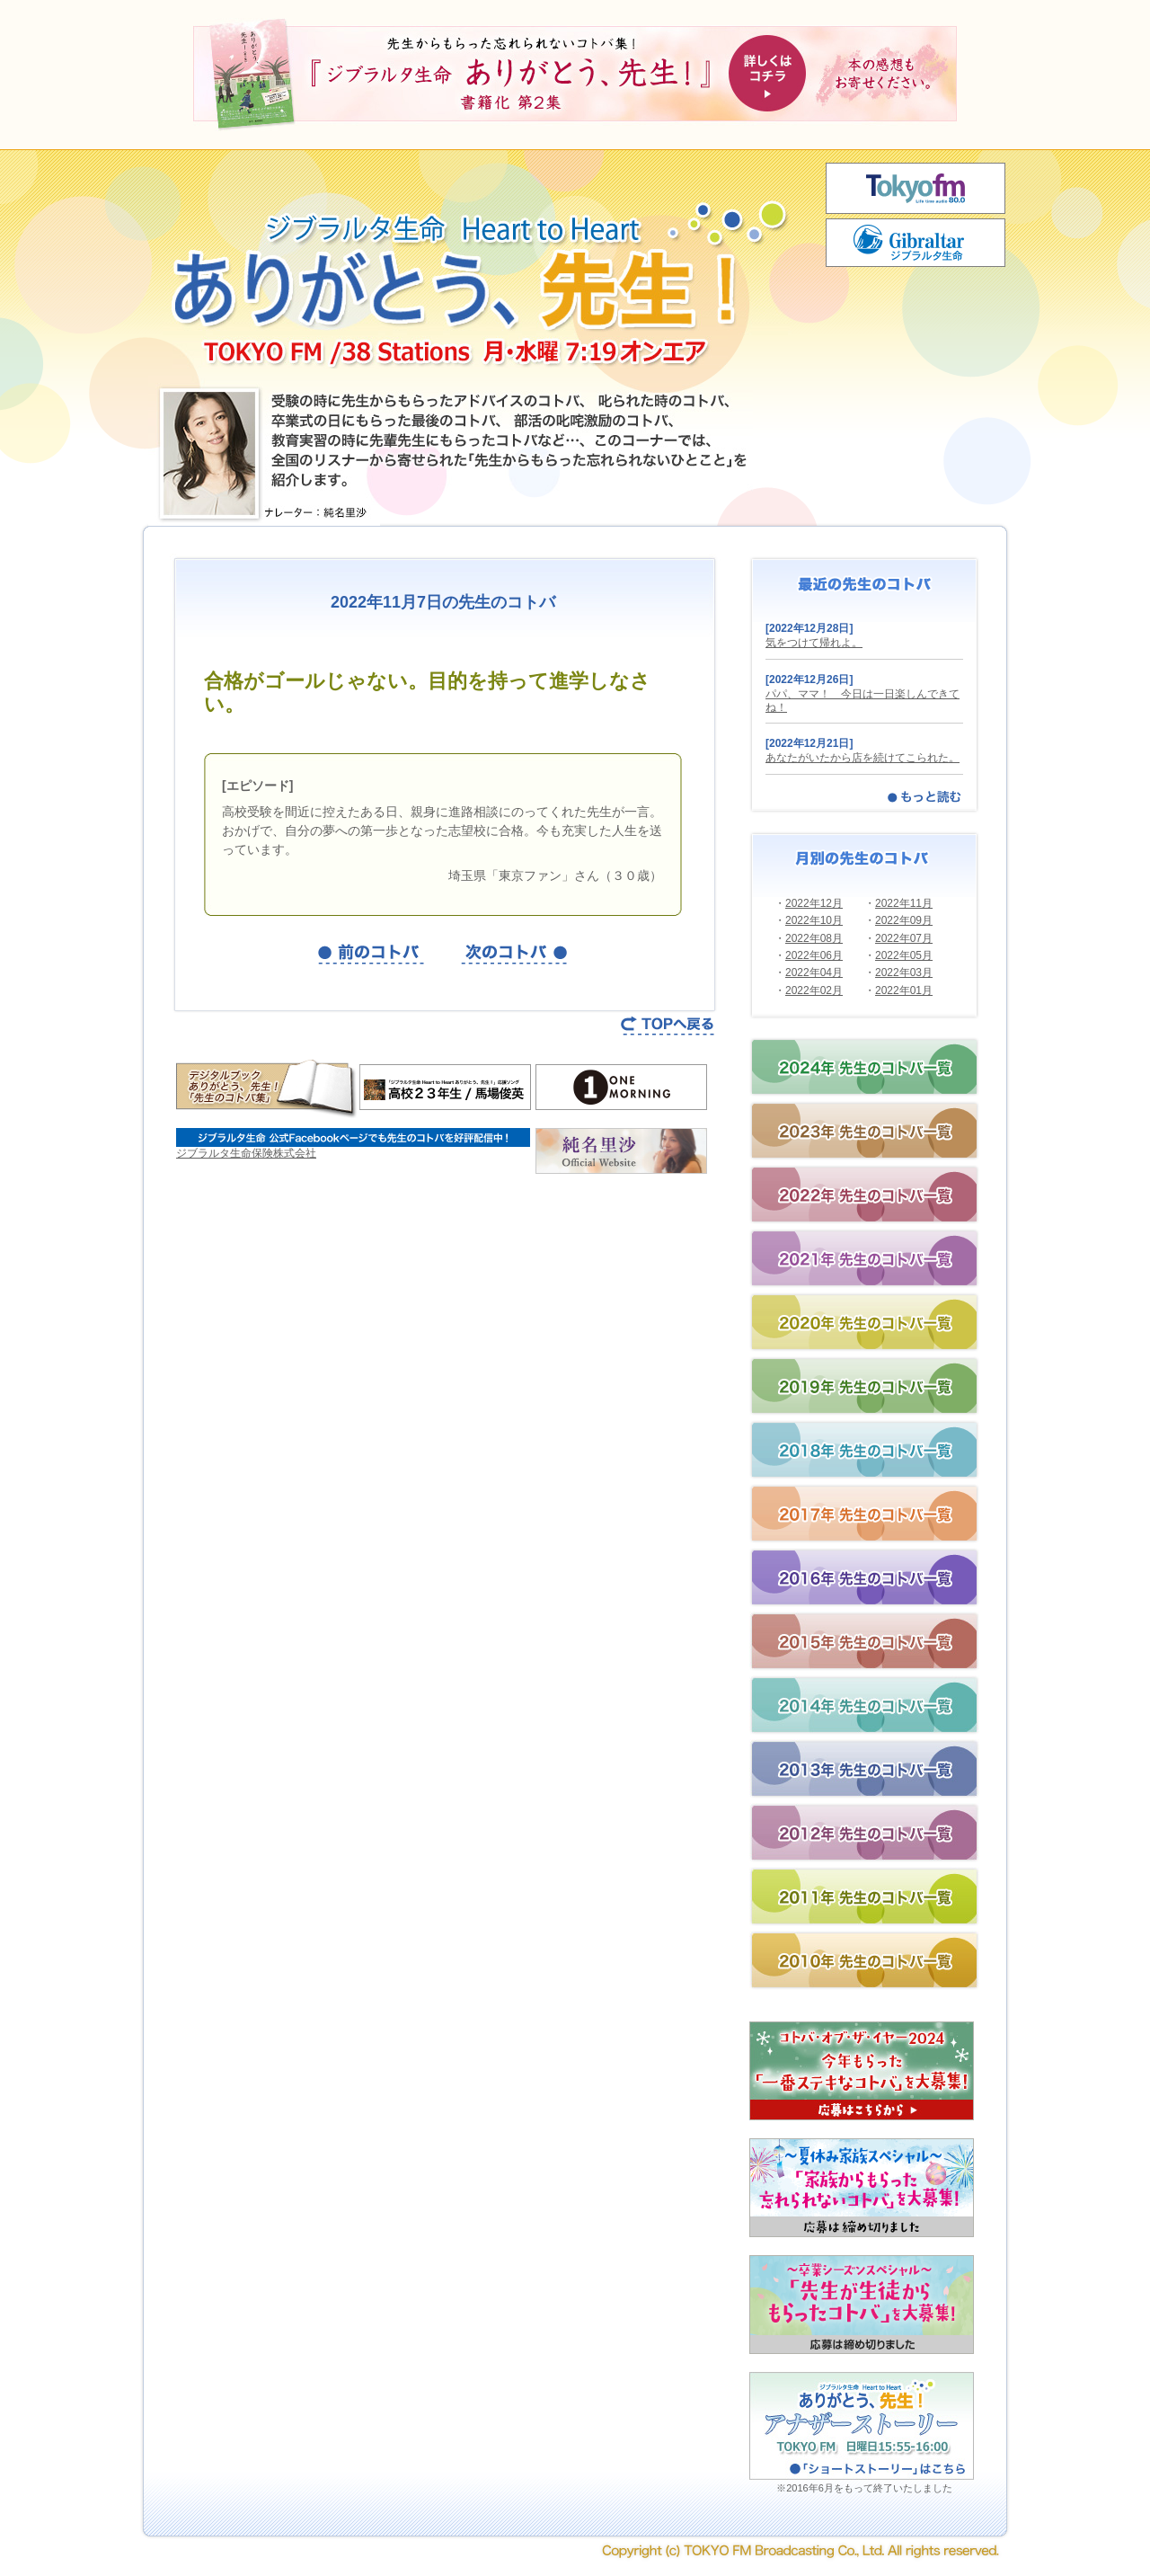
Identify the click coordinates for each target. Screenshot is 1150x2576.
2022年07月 (904, 938)
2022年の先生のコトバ (864, 1194)
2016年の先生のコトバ (864, 1577)
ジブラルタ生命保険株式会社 (246, 1153)
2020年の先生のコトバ (864, 1322)
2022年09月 (904, 920)
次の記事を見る (515, 954)
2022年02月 (814, 990)
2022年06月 (814, 955)
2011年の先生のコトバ (864, 1896)
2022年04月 (814, 972)
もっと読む (924, 796)
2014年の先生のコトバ (864, 1705)
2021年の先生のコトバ (864, 1258)
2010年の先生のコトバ (864, 1960)
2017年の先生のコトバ (864, 1513)
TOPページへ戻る (668, 1026)
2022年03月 (904, 972)
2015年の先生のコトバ (864, 1641)
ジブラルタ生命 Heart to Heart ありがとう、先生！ (477, 264)
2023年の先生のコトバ (864, 1130)
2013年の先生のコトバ (864, 1769)
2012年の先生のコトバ (864, 1832)
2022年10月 (814, 920)
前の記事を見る (371, 954)
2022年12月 (814, 903)
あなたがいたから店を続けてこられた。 (862, 757)
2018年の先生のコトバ (864, 1449)
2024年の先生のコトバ (864, 1067)
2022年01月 (904, 990)
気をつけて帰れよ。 (813, 642)
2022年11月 (904, 903)
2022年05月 (904, 955)
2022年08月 (814, 938)
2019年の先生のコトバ (864, 1386)
